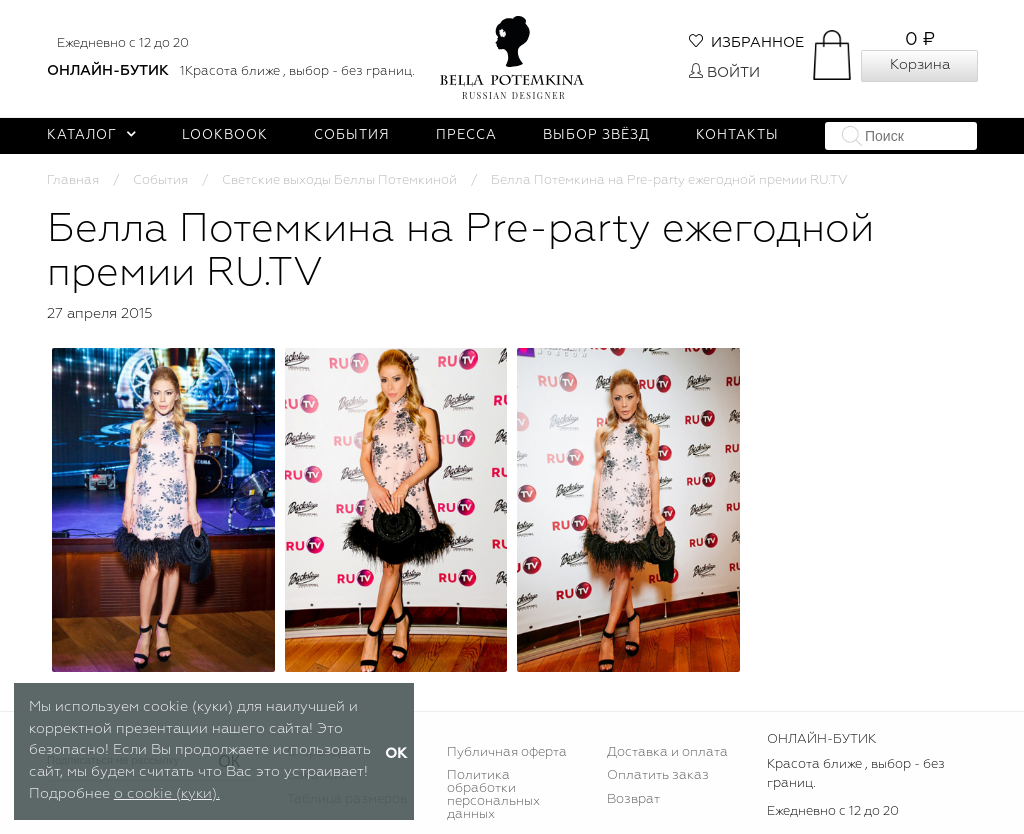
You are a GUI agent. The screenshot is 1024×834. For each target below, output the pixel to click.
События (352, 135)
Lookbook (225, 135)
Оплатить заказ (658, 775)
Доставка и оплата (667, 752)
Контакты (737, 135)
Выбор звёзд (596, 135)
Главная (73, 180)
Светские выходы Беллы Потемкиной (339, 180)
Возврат (633, 799)
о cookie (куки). (167, 794)
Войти (724, 73)
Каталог (91, 135)
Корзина (920, 65)
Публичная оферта (507, 752)
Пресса (466, 135)
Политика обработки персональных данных (493, 795)
